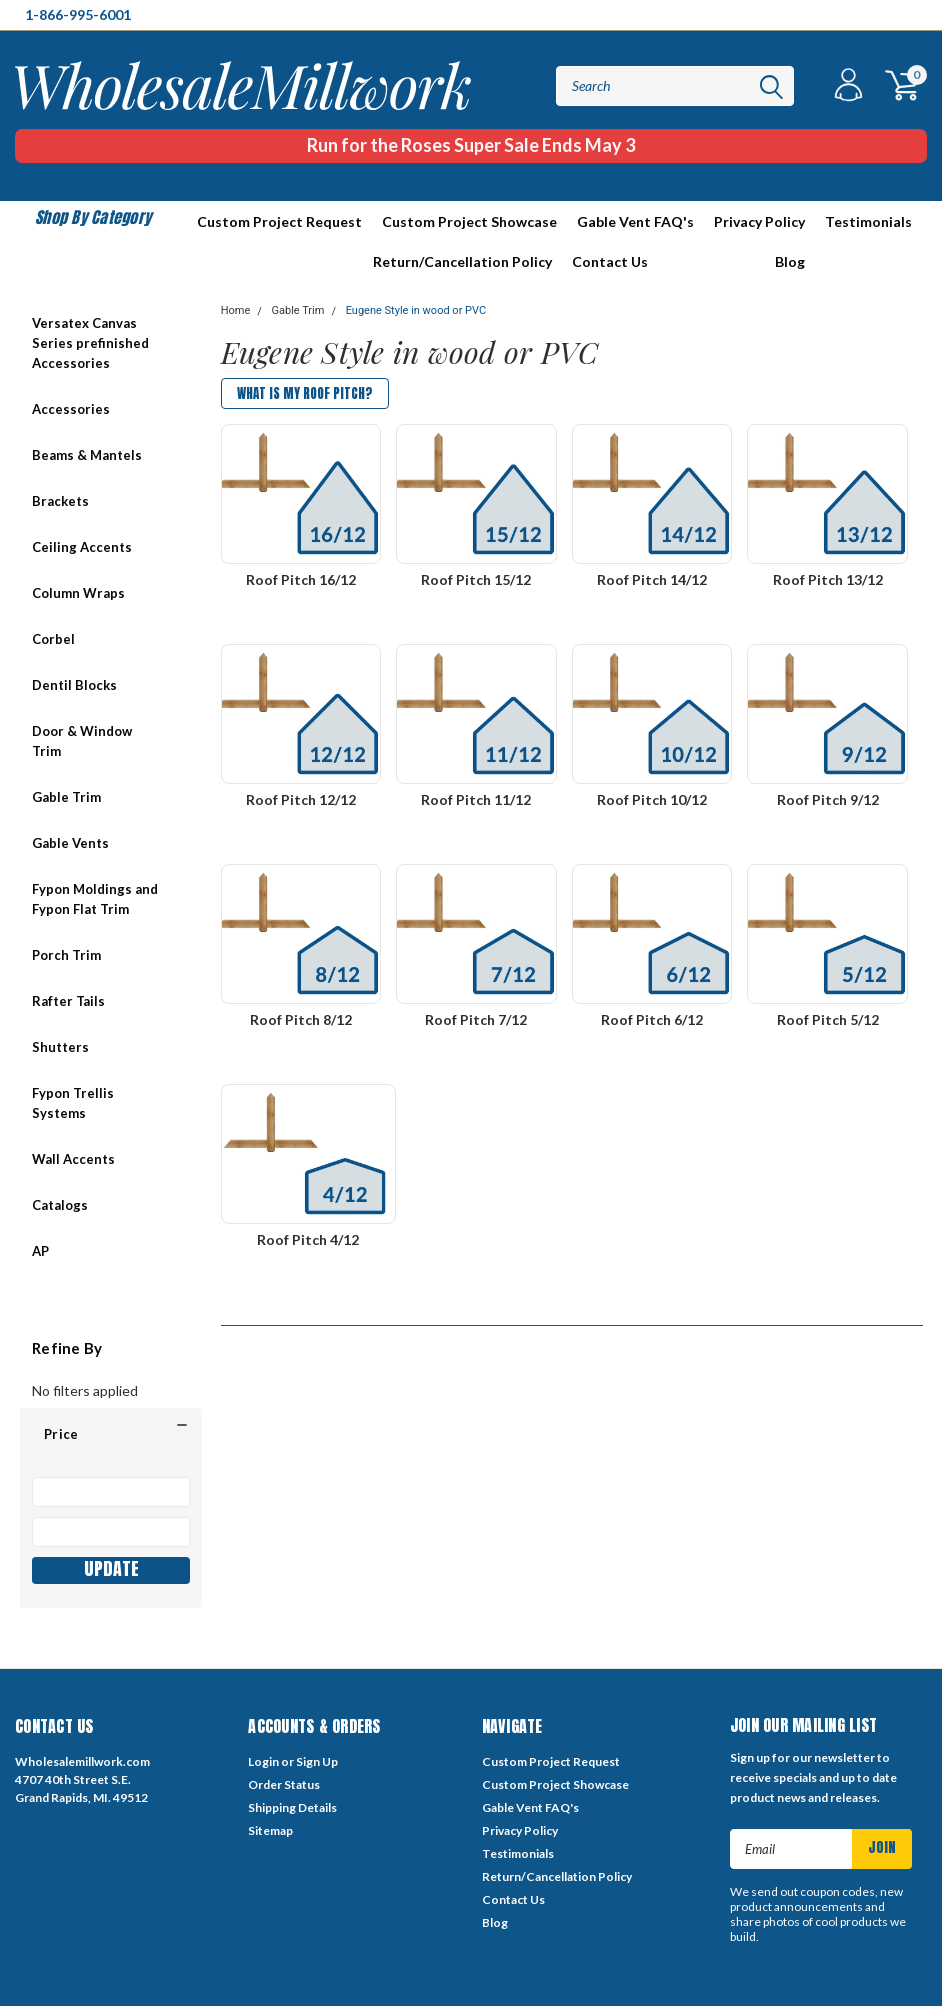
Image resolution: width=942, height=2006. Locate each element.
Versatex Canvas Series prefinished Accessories (90, 343)
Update (111, 1569)
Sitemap (270, 1830)
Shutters (60, 1047)
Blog (790, 261)
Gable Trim (66, 797)
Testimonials (868, 221)
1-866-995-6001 (78, 14)
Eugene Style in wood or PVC (416, 310)
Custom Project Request (279, 221)
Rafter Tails (68, 1001)
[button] (111, 1434)
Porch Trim (66, 955)
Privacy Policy (759, 221)
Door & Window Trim (82, 741)
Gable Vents (70, 843)
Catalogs (60, 1205)
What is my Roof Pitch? (305, 393)
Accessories (71, 409)
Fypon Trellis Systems (73, 1103)
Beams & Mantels (87, 455)
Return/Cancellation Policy (462, 261)
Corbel (53, 639)
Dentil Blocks (74, 685)
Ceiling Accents (82, 547)
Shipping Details (292, 1807)
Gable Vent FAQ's (635, 221)
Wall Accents (73, 1159)
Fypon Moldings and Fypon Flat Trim (95, 899)
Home (236, 310)
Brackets (60, 501)
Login (263, 1761)
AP (40, 1251)
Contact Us (610, 261)
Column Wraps (78, 593)
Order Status (284, 1784)
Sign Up (317, 1761)
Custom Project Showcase (469, 221)
